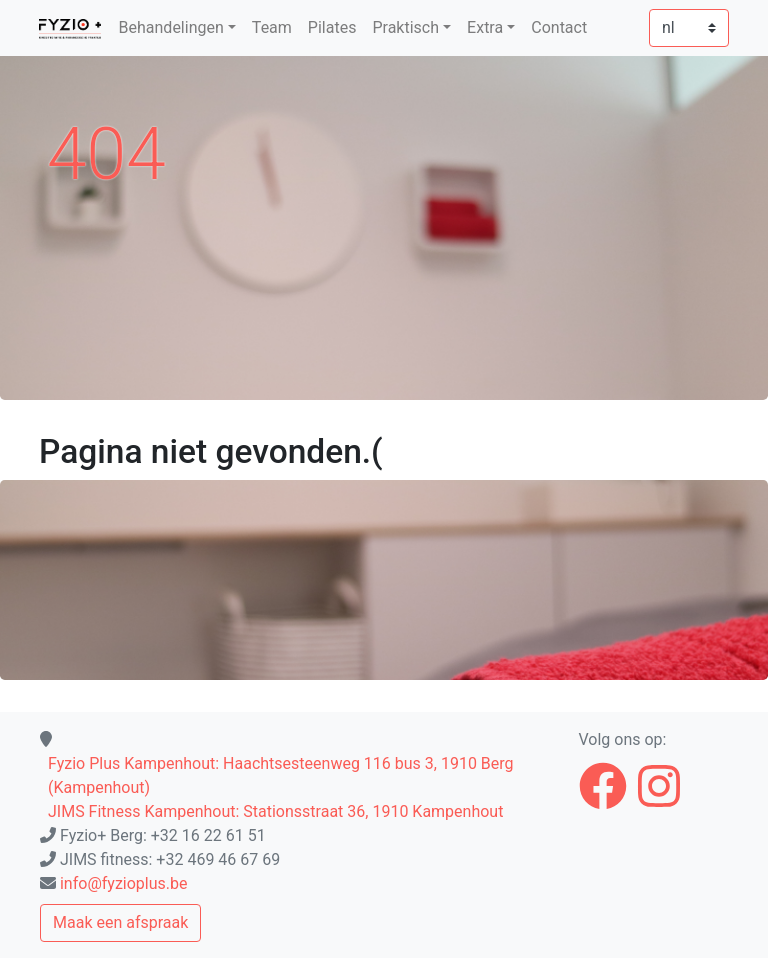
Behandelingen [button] (171, 27)
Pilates (332, 27)
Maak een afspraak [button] (120, 922)
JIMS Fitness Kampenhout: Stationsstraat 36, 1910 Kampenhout (275, 811)
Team (272, 27)
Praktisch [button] (405, 27)
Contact (559, 27)
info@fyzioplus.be (124, 883)
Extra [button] (485, 27)
